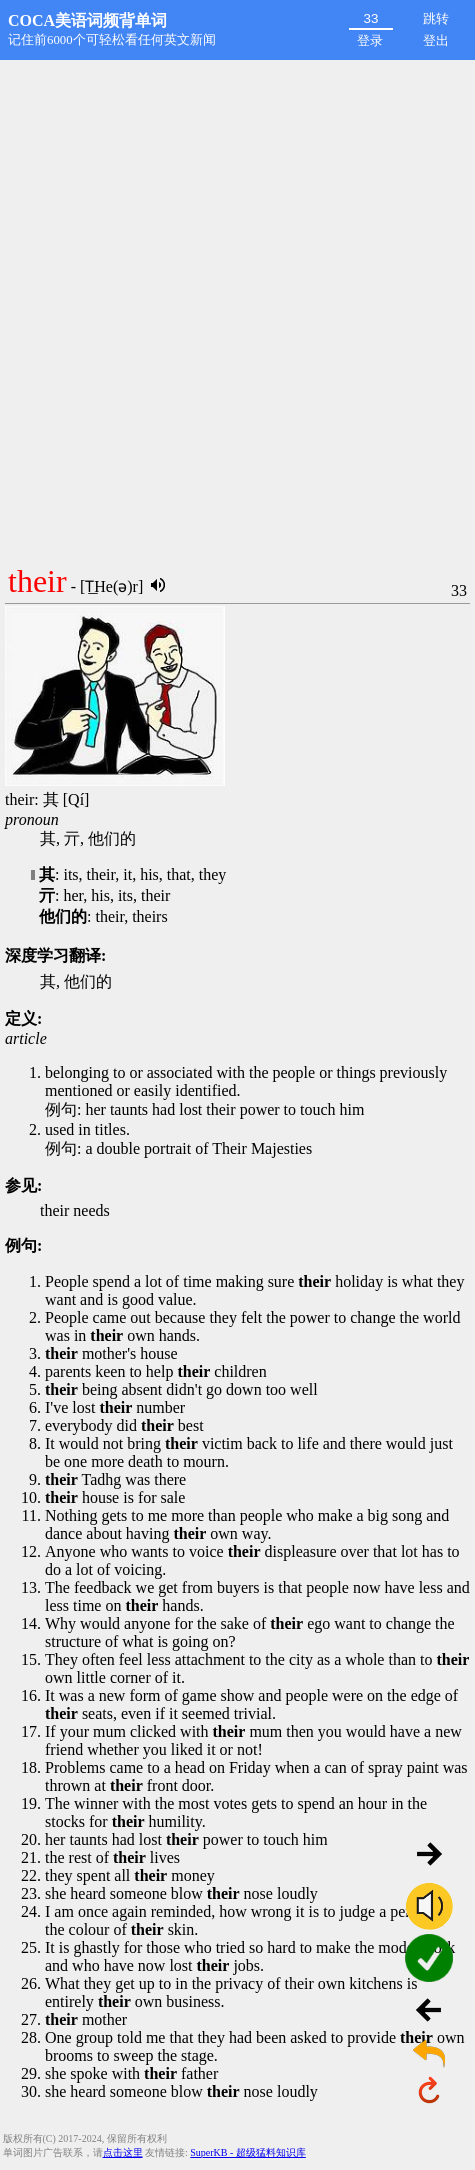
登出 (436, 40)
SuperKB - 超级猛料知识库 (248, 2152)
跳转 (436, 18)
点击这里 (123, 2152)
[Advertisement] (237, 307)
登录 (370, 40)
